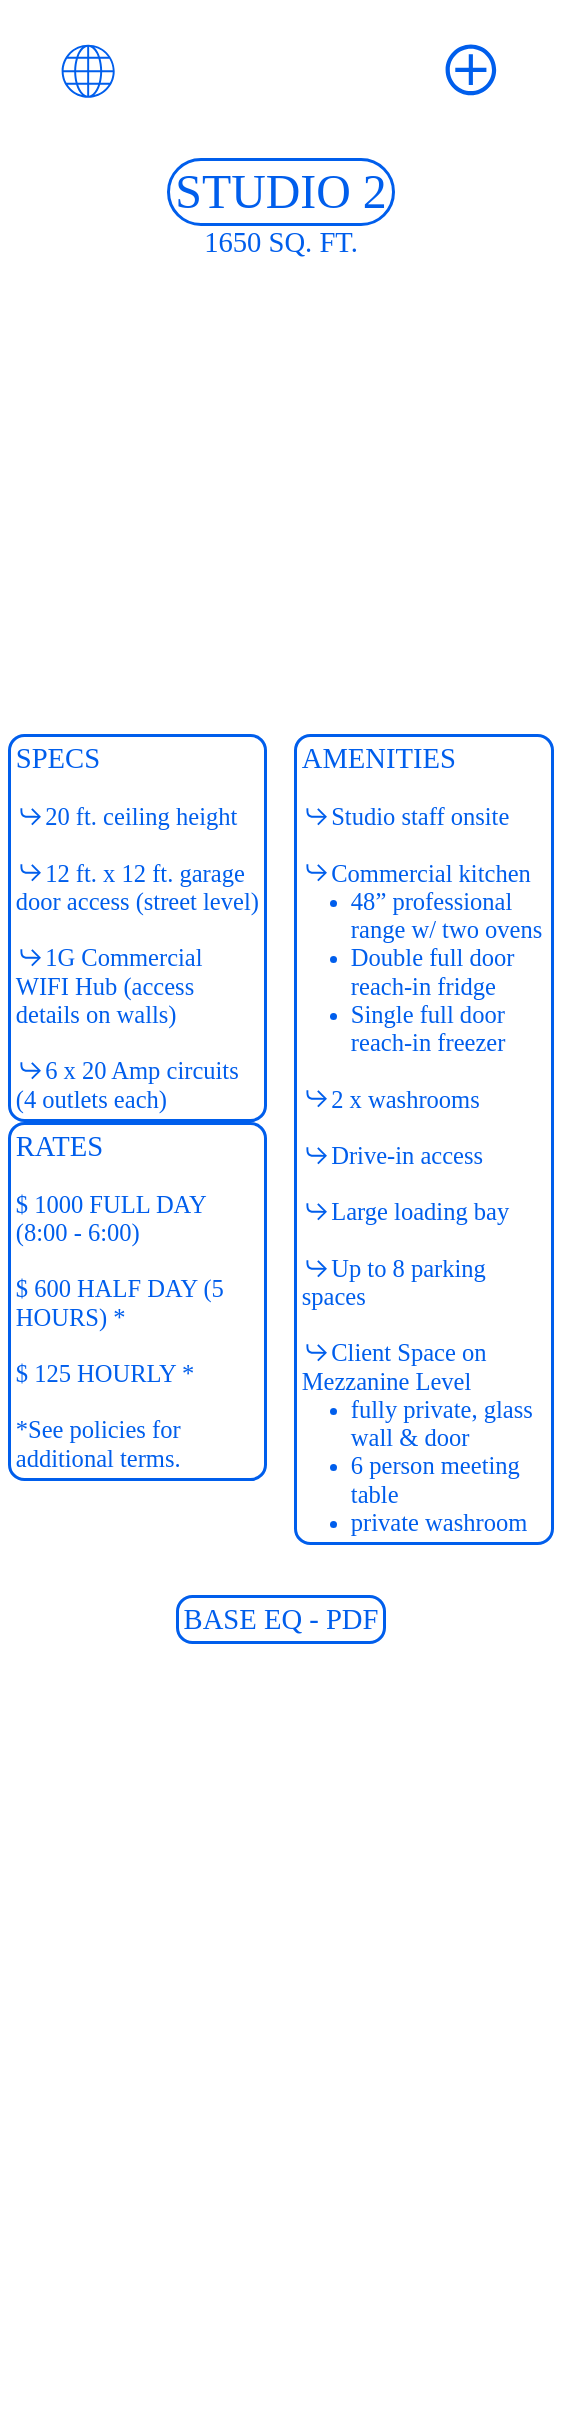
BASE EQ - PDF (281, 1619)
